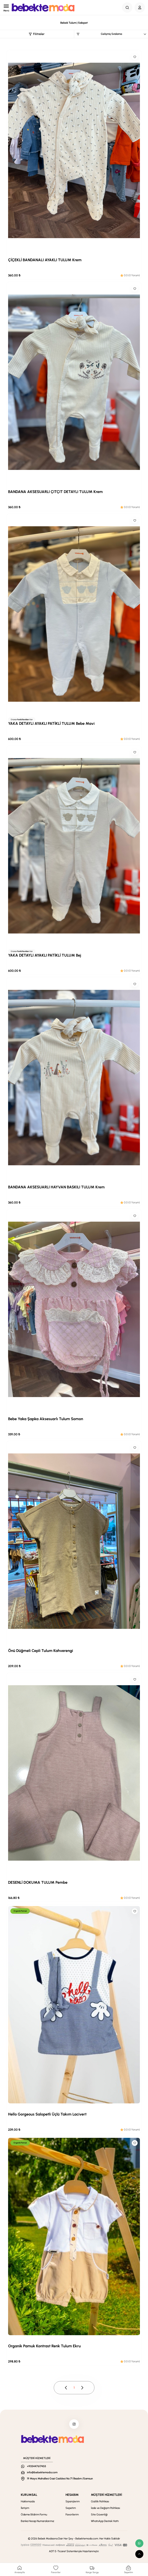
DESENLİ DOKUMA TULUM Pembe (37, 1882)
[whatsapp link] (139, 2543)
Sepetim (71, 2508)
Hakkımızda (28, 2501)
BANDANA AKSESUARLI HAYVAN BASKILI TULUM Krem (56, 1187)
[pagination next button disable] (82, 2387)
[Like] (135, 57)
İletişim (25, 2508)
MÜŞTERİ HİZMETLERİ (106, 2495)
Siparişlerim (73, 2501)
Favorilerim (72, 2514)
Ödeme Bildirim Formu (34, 2514)
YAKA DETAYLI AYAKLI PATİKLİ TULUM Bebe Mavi (51, 723)
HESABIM (72, 2495)
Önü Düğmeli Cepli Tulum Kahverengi (40, 1650)
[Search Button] (127, 7)
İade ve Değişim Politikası (105, 2508)
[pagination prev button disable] (66, 2387)
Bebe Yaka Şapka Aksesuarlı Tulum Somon (45, 1418)
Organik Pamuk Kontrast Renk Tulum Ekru (44, 2346)
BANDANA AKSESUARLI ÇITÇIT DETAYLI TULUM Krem (55, 491)
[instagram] (74, 2424)
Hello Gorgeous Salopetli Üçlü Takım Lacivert (47, 2114)
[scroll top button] (139, 2554)
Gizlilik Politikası (100, 2501)
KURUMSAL (29, 2495)
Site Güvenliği (99, 2514)
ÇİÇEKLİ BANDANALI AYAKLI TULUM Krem (45, 260)
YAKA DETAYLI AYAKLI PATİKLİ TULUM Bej (44, 955)
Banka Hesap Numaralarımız (37, 2521)
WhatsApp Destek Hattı (105, 2521)
